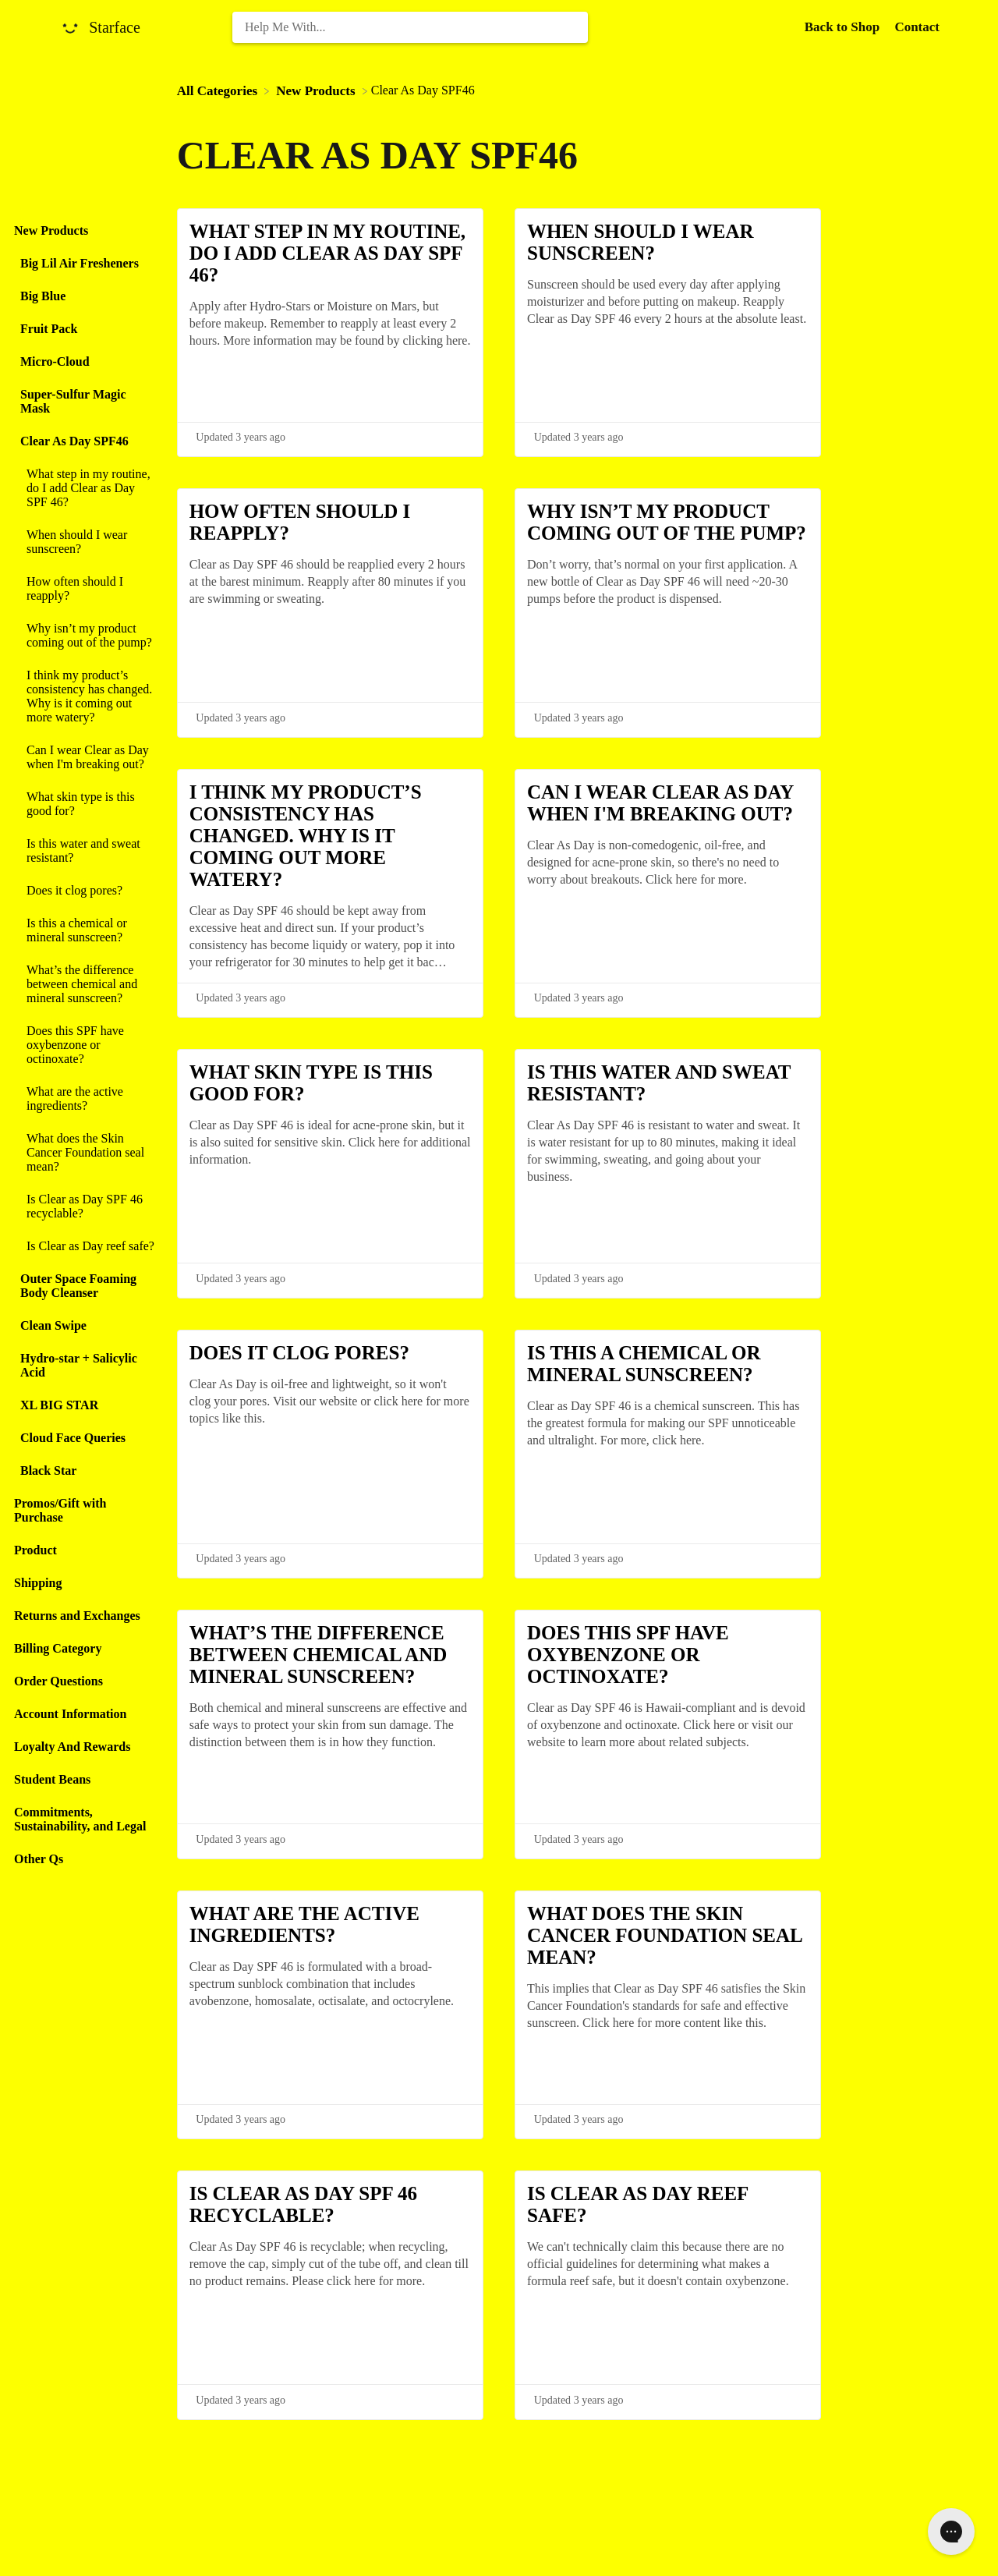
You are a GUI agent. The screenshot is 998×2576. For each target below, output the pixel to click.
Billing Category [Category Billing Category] (57, 1648)
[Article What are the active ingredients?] (84, 1099)
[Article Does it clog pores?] (84, 891)
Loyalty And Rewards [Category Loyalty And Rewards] (72, 1746)
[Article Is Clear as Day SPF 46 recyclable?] (84, 1206)
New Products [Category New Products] (51, 230)
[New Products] (317, 90)
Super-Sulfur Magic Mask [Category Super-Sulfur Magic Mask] (73, 401)
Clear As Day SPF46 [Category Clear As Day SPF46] (74, 441)
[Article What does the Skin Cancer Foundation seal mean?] (84, 1153)
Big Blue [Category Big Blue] (42, 296)
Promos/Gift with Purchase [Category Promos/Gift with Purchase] (60, 1510)
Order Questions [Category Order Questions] (58, 1681)
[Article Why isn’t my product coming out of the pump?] (84, 635)
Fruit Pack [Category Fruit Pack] (48, 328)
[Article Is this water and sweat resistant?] (84, 851)
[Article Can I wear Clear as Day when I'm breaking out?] (84, 757)
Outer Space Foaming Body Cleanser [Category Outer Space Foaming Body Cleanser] (78, 1285)
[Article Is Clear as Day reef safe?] (84, 1246)
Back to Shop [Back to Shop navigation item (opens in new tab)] (844, 26)
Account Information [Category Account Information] (70, 1713)
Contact (917, 26)
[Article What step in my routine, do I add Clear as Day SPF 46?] (84, 488)
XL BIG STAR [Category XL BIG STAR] (59, 1405)
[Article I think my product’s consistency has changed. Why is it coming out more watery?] (84, 696)
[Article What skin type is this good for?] (84, 804)
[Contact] (916, 26)
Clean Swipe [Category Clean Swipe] (53, 1325)
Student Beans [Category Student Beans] (52, 1779)
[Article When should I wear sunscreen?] (84, 542)
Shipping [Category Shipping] (38, 1582)
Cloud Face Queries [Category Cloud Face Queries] (73, 1437)
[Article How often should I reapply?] (84, 589)
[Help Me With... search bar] (410, 27)
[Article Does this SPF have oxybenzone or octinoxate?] (84, 1045)
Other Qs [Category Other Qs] (38, 1859)
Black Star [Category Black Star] (48, 1470)
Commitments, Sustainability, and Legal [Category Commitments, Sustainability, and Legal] (80, 1819)
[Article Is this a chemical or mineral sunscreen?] (84, 930)
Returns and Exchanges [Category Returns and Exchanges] (77, 1615)
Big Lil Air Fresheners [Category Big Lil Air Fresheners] (79, 263)
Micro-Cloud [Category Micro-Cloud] (55, 361)
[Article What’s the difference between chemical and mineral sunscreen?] (84, 984)
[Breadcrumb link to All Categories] (219, 90)
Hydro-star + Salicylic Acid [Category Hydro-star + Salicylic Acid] (78, 1365)
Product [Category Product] (35, 1550)
